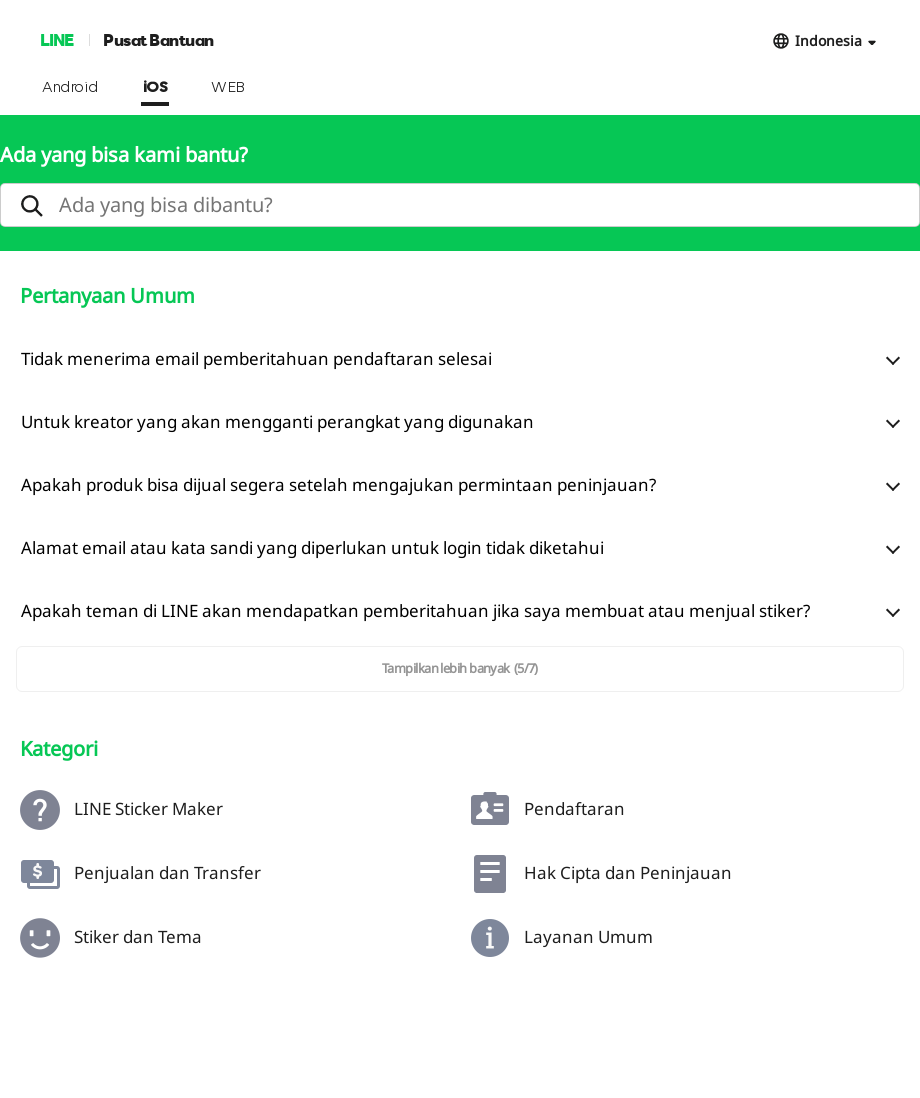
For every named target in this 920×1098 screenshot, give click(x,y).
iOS (155, 88)
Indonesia (828, 40)
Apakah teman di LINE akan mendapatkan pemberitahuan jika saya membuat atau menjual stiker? (415, 610)
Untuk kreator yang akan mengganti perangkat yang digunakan (277, 421)
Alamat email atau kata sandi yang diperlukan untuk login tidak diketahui (312, 547)
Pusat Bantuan (158, 39)
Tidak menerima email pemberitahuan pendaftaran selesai (256, 358)
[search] (460, 205)
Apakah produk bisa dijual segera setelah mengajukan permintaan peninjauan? (338, 484)
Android (70, 88)
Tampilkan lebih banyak (460, 668)
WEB (228, 88)
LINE (56, 39)
